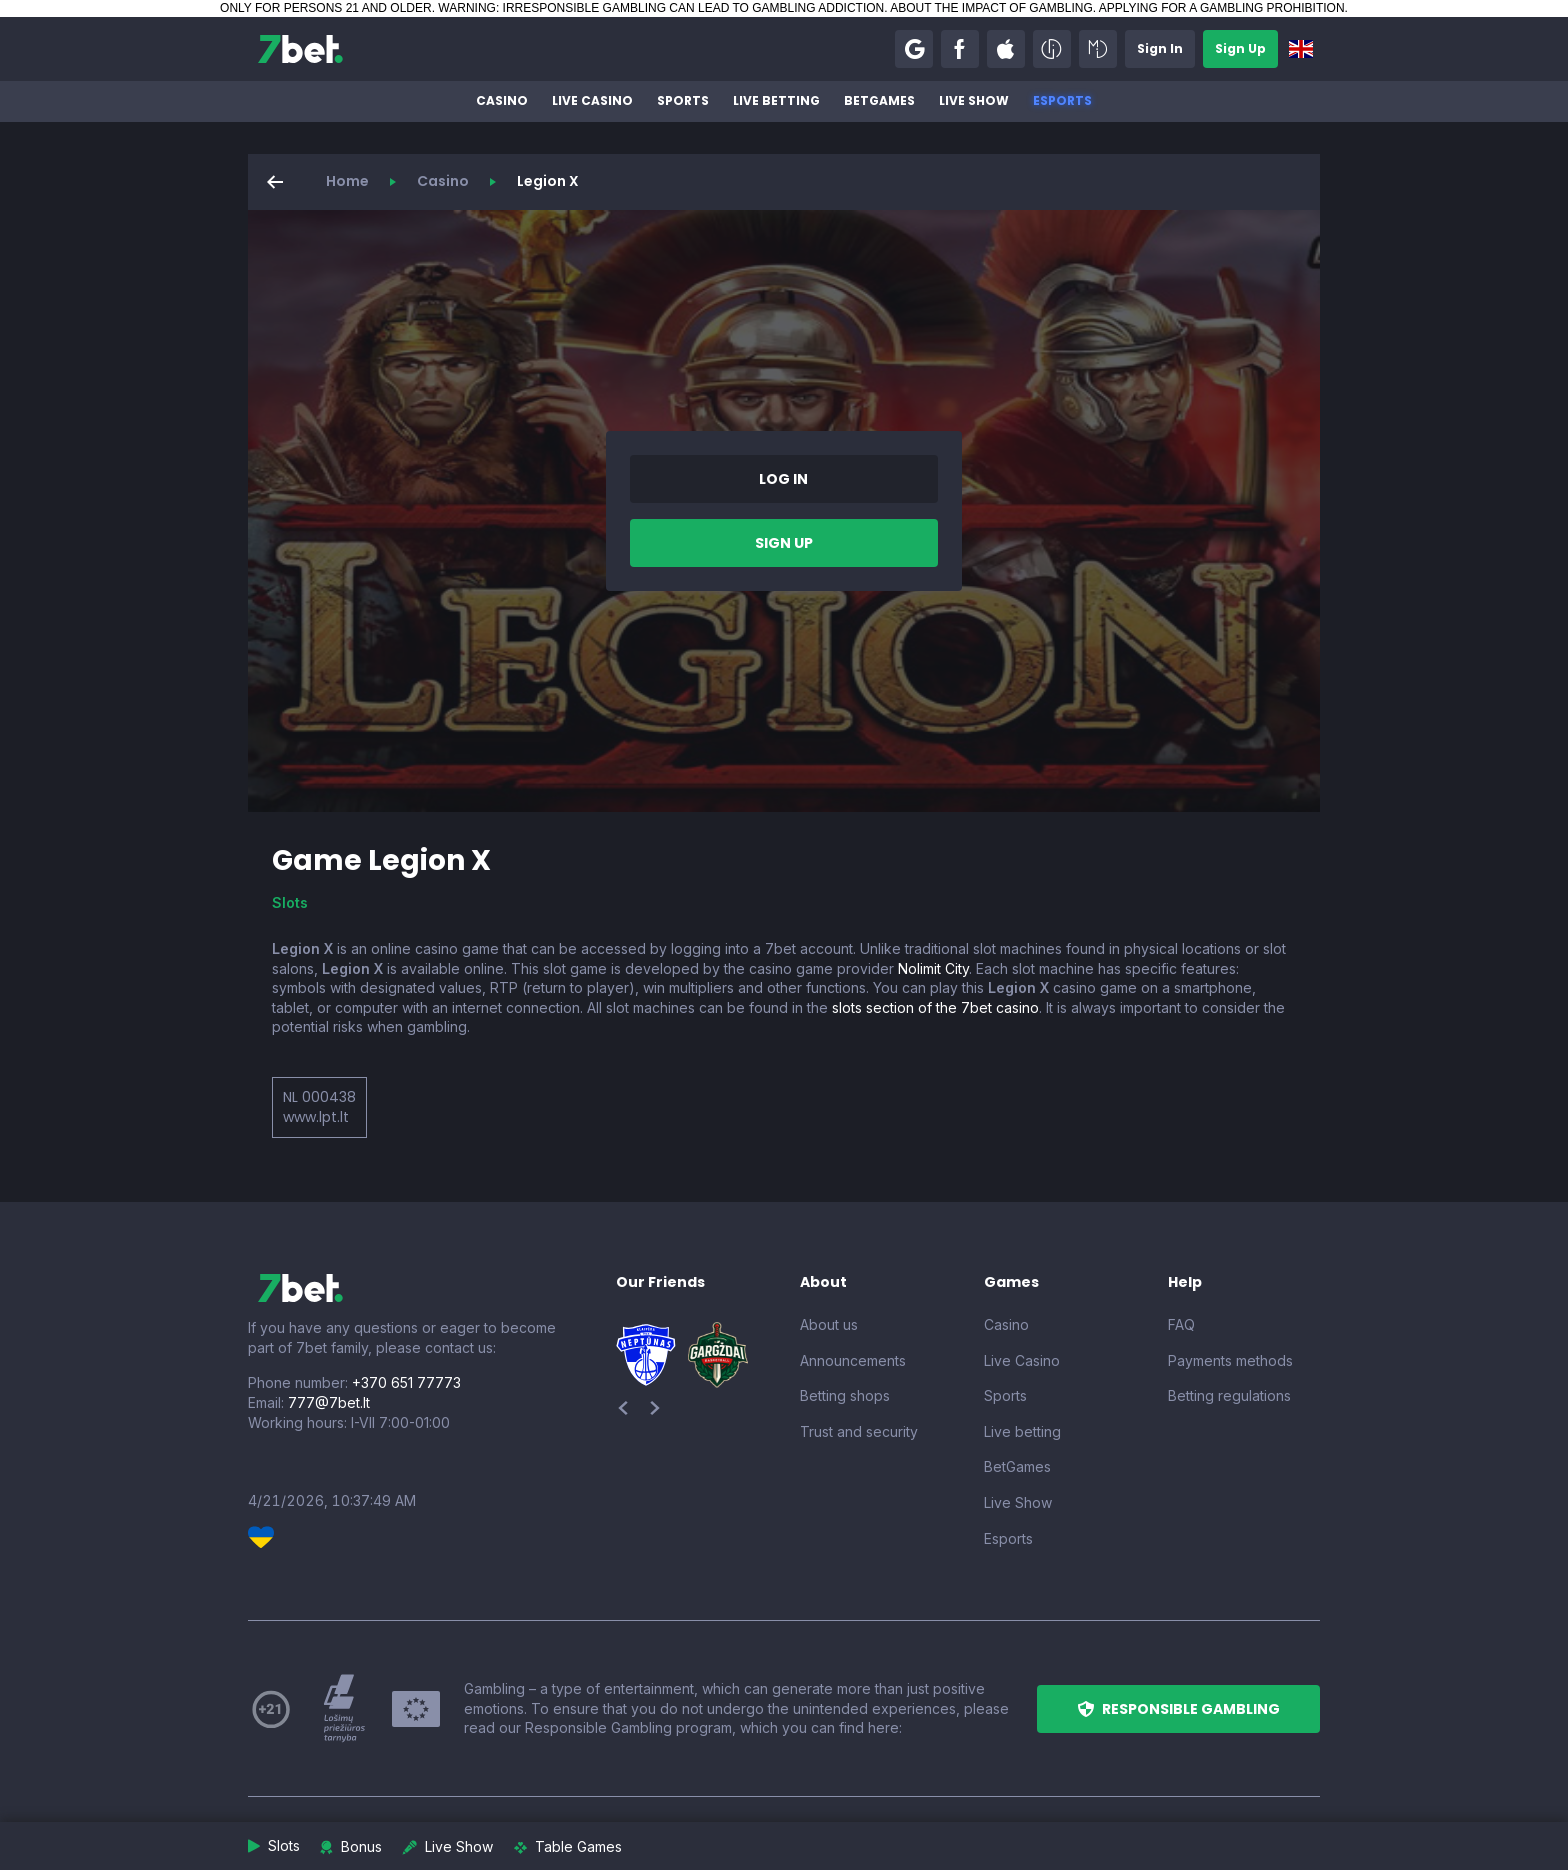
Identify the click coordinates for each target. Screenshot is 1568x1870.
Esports (1062, 100)
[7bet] (300, 49)
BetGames (879, 100)
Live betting (776, 100)
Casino (502, 100)
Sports (683, 100)
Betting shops (845, 1395)
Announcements (853, 1360)
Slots (290, 902)
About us (829, 1324)
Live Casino (592, 100)
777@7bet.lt (329, 1402)
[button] (914, 49)
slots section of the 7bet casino (935, 1007)
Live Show (974, 100)
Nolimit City (933, 968)
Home (347, 181)
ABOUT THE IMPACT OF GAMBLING (991, 8)
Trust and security (859, 1431)
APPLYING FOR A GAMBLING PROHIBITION (1222, 8)
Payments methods (1230, 1360)
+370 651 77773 (406, 1382)
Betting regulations (1229, 1395)
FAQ (1181, 1324)
